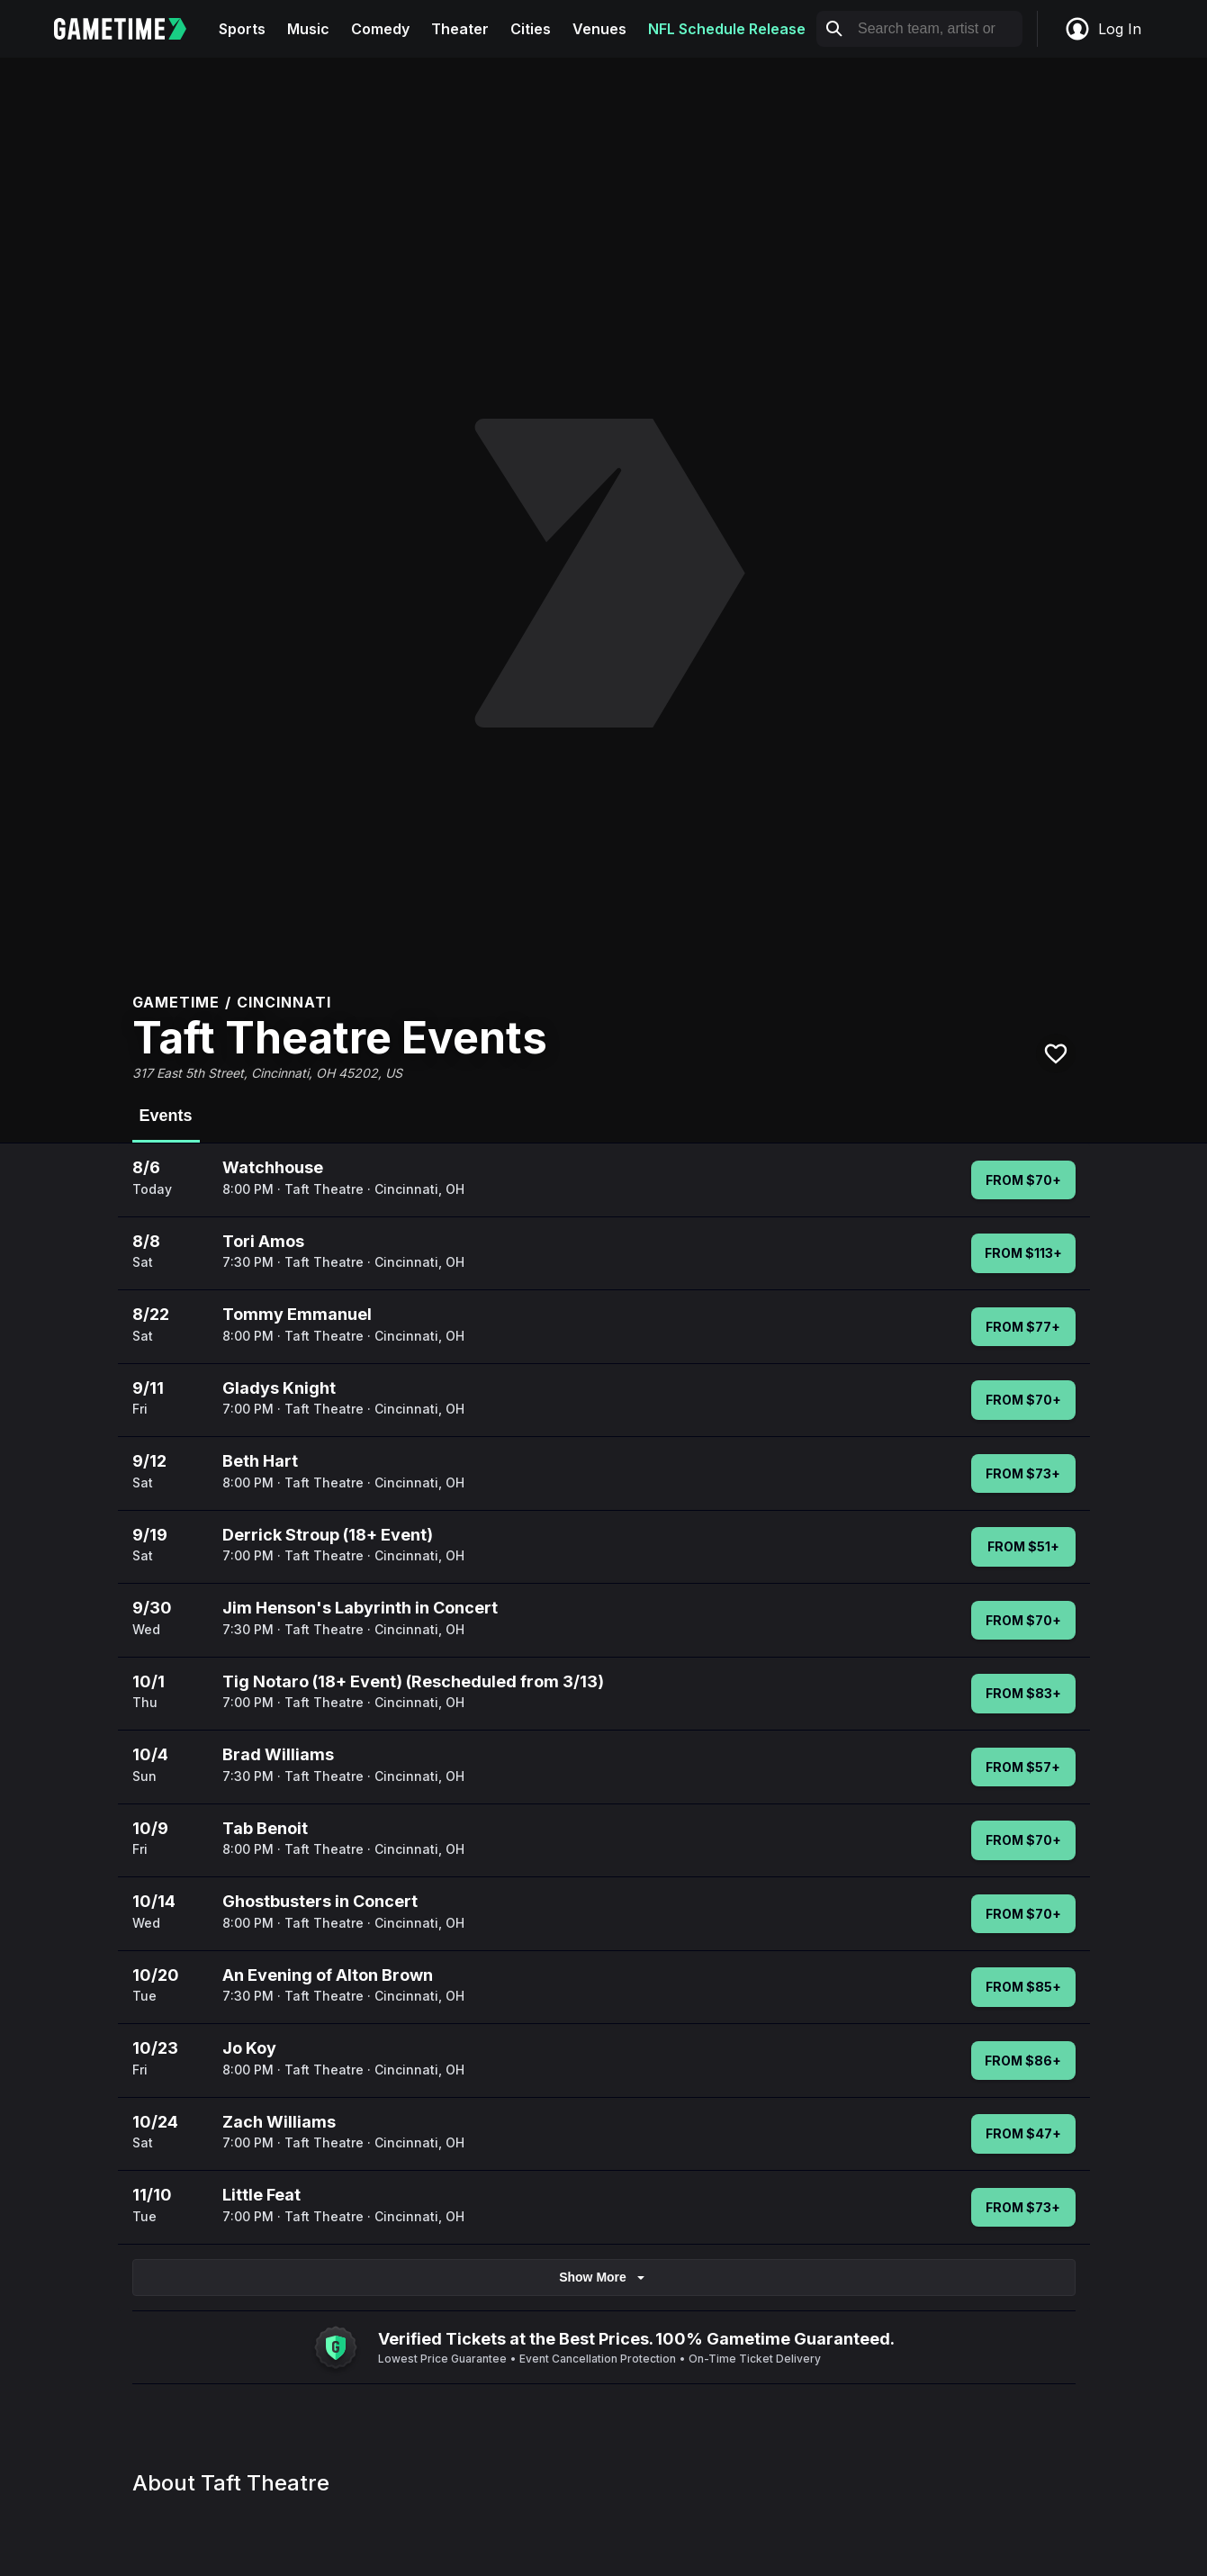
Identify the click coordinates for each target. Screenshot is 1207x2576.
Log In (1102, 28)
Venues (599, 29)
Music (308, 29)
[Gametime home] (131, 29)
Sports (242, 29)
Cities (530, 29)
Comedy (380, 29)
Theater (460, 29)
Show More (603, 2277)
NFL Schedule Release (727, 29)
